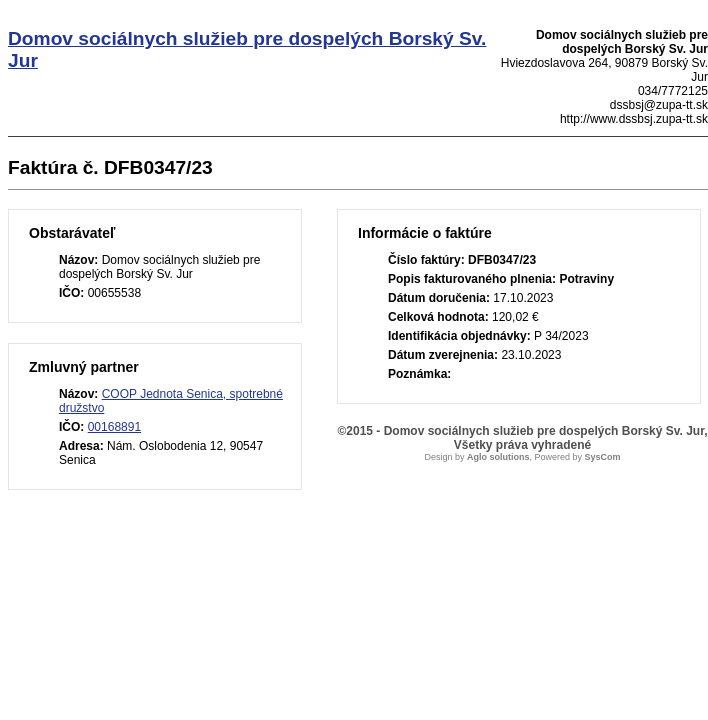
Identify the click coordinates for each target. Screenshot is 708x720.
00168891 (114, 427)
